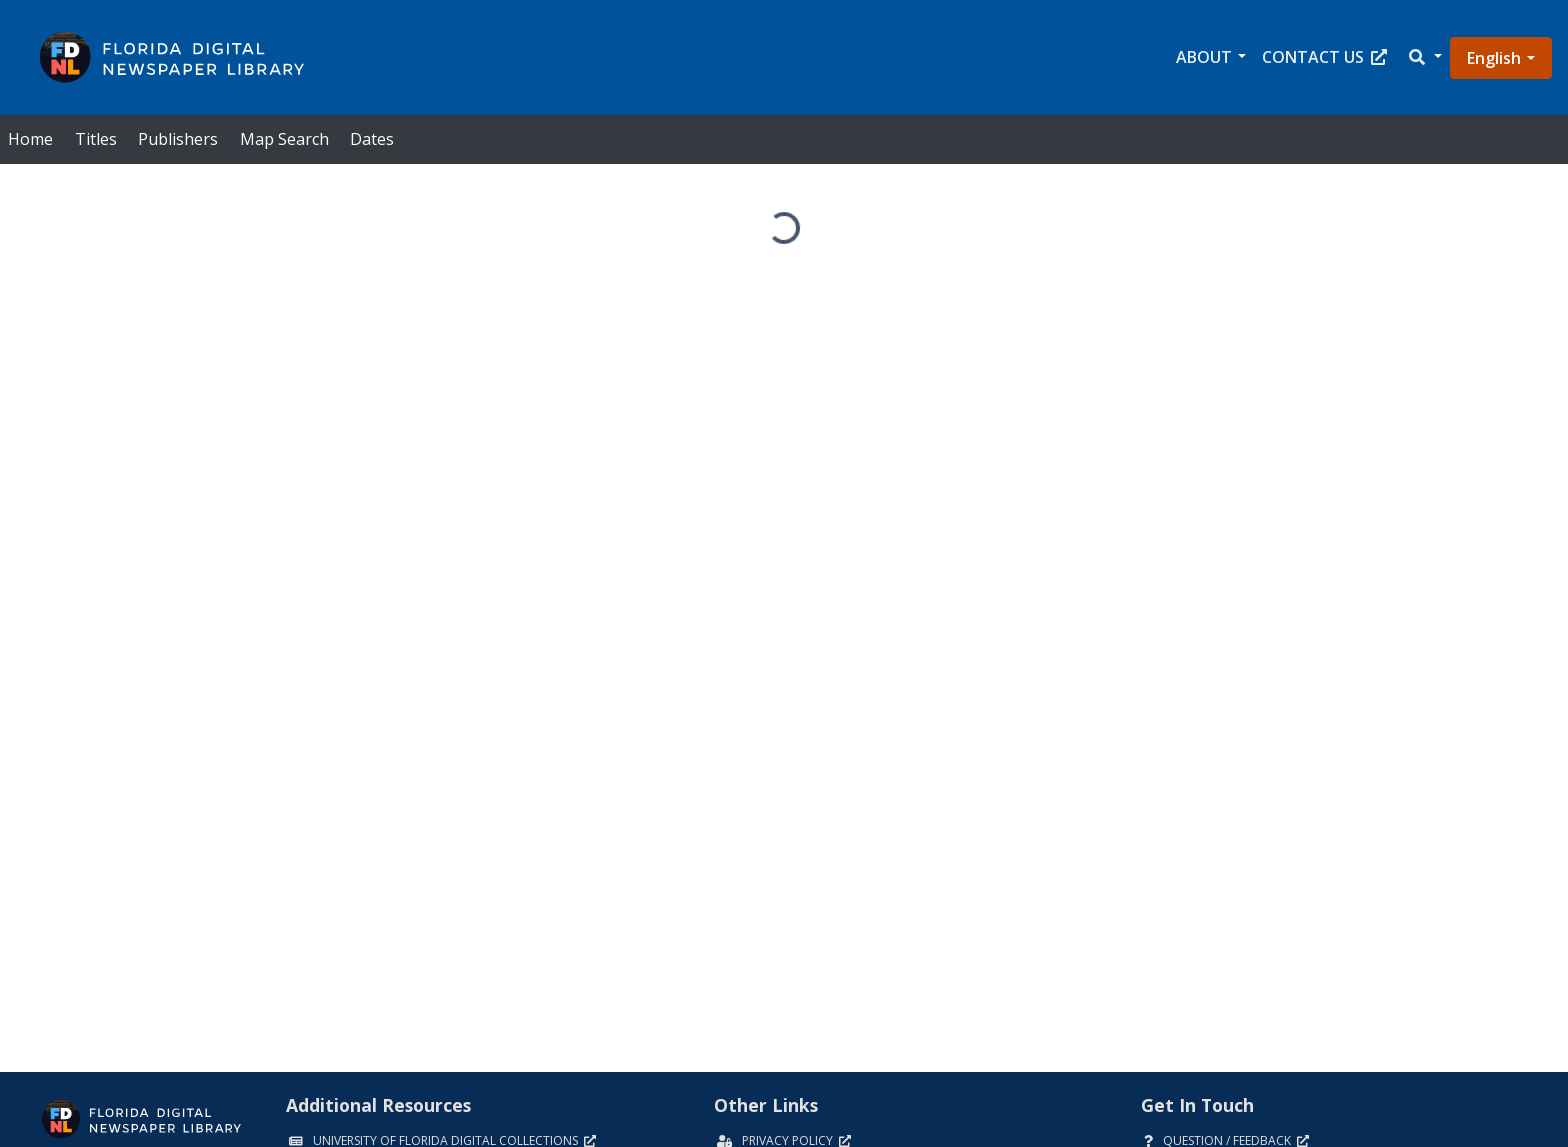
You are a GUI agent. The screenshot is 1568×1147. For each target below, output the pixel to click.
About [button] (1204, 57)
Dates (372, 139)
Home (30, 139)
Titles (96, 139)
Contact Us (1324, 57)
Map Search (284, 139)
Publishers (178, 139)
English (1494, 58)
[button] (1424, 57)
